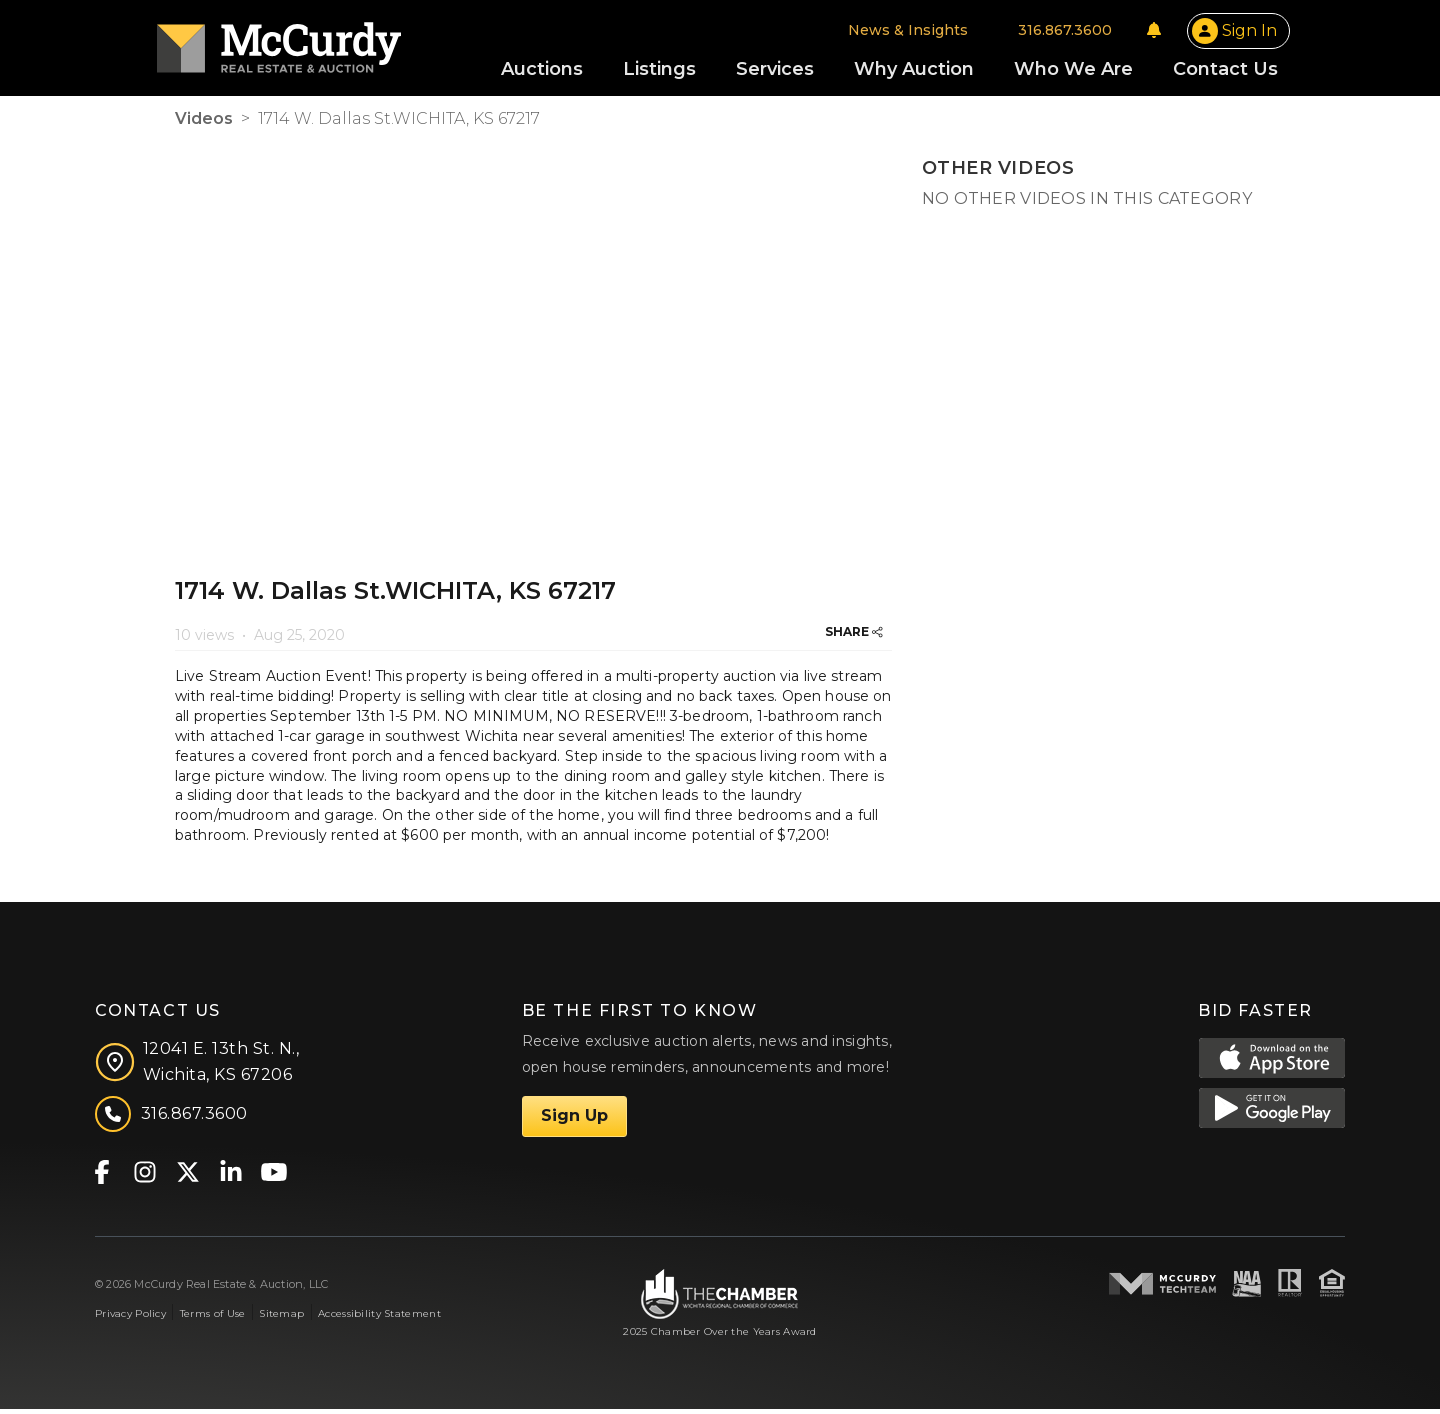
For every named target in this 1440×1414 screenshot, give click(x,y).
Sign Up (574, 1120)
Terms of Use (212, 1317)
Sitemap (281, 1317)
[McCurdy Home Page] (297, 43)
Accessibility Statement (379, 1317)
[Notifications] (1136, 32)
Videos (204, 122)
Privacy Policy (130, 1317)
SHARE (854, 636)
